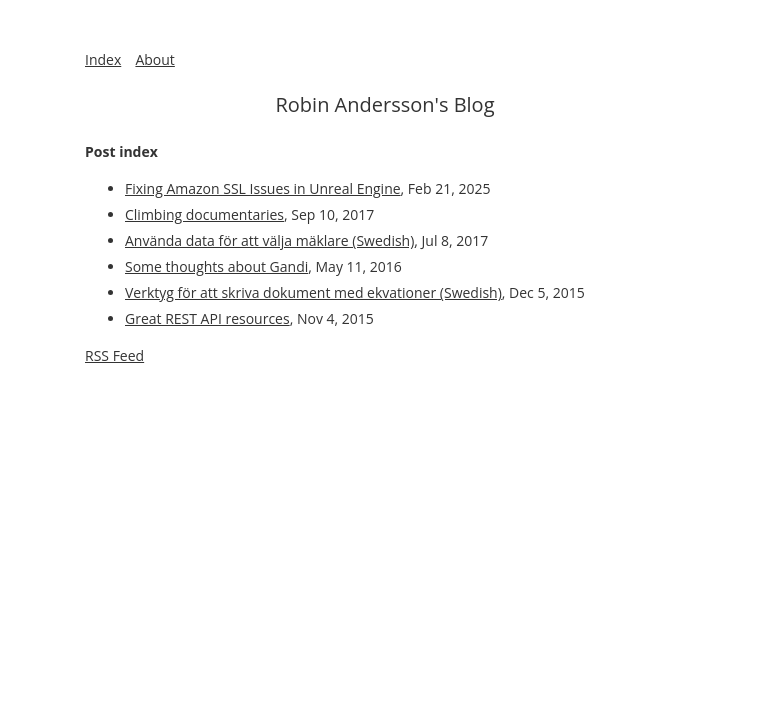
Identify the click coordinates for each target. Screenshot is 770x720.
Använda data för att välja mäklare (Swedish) (269, 240)
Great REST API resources (207, 318)
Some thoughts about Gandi (216, 266)
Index (103, 59)
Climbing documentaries (204, 214)
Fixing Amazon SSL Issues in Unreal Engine (263, 188)
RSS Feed (114, 355)
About (154, 59)
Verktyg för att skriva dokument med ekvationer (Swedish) (313, 292)
